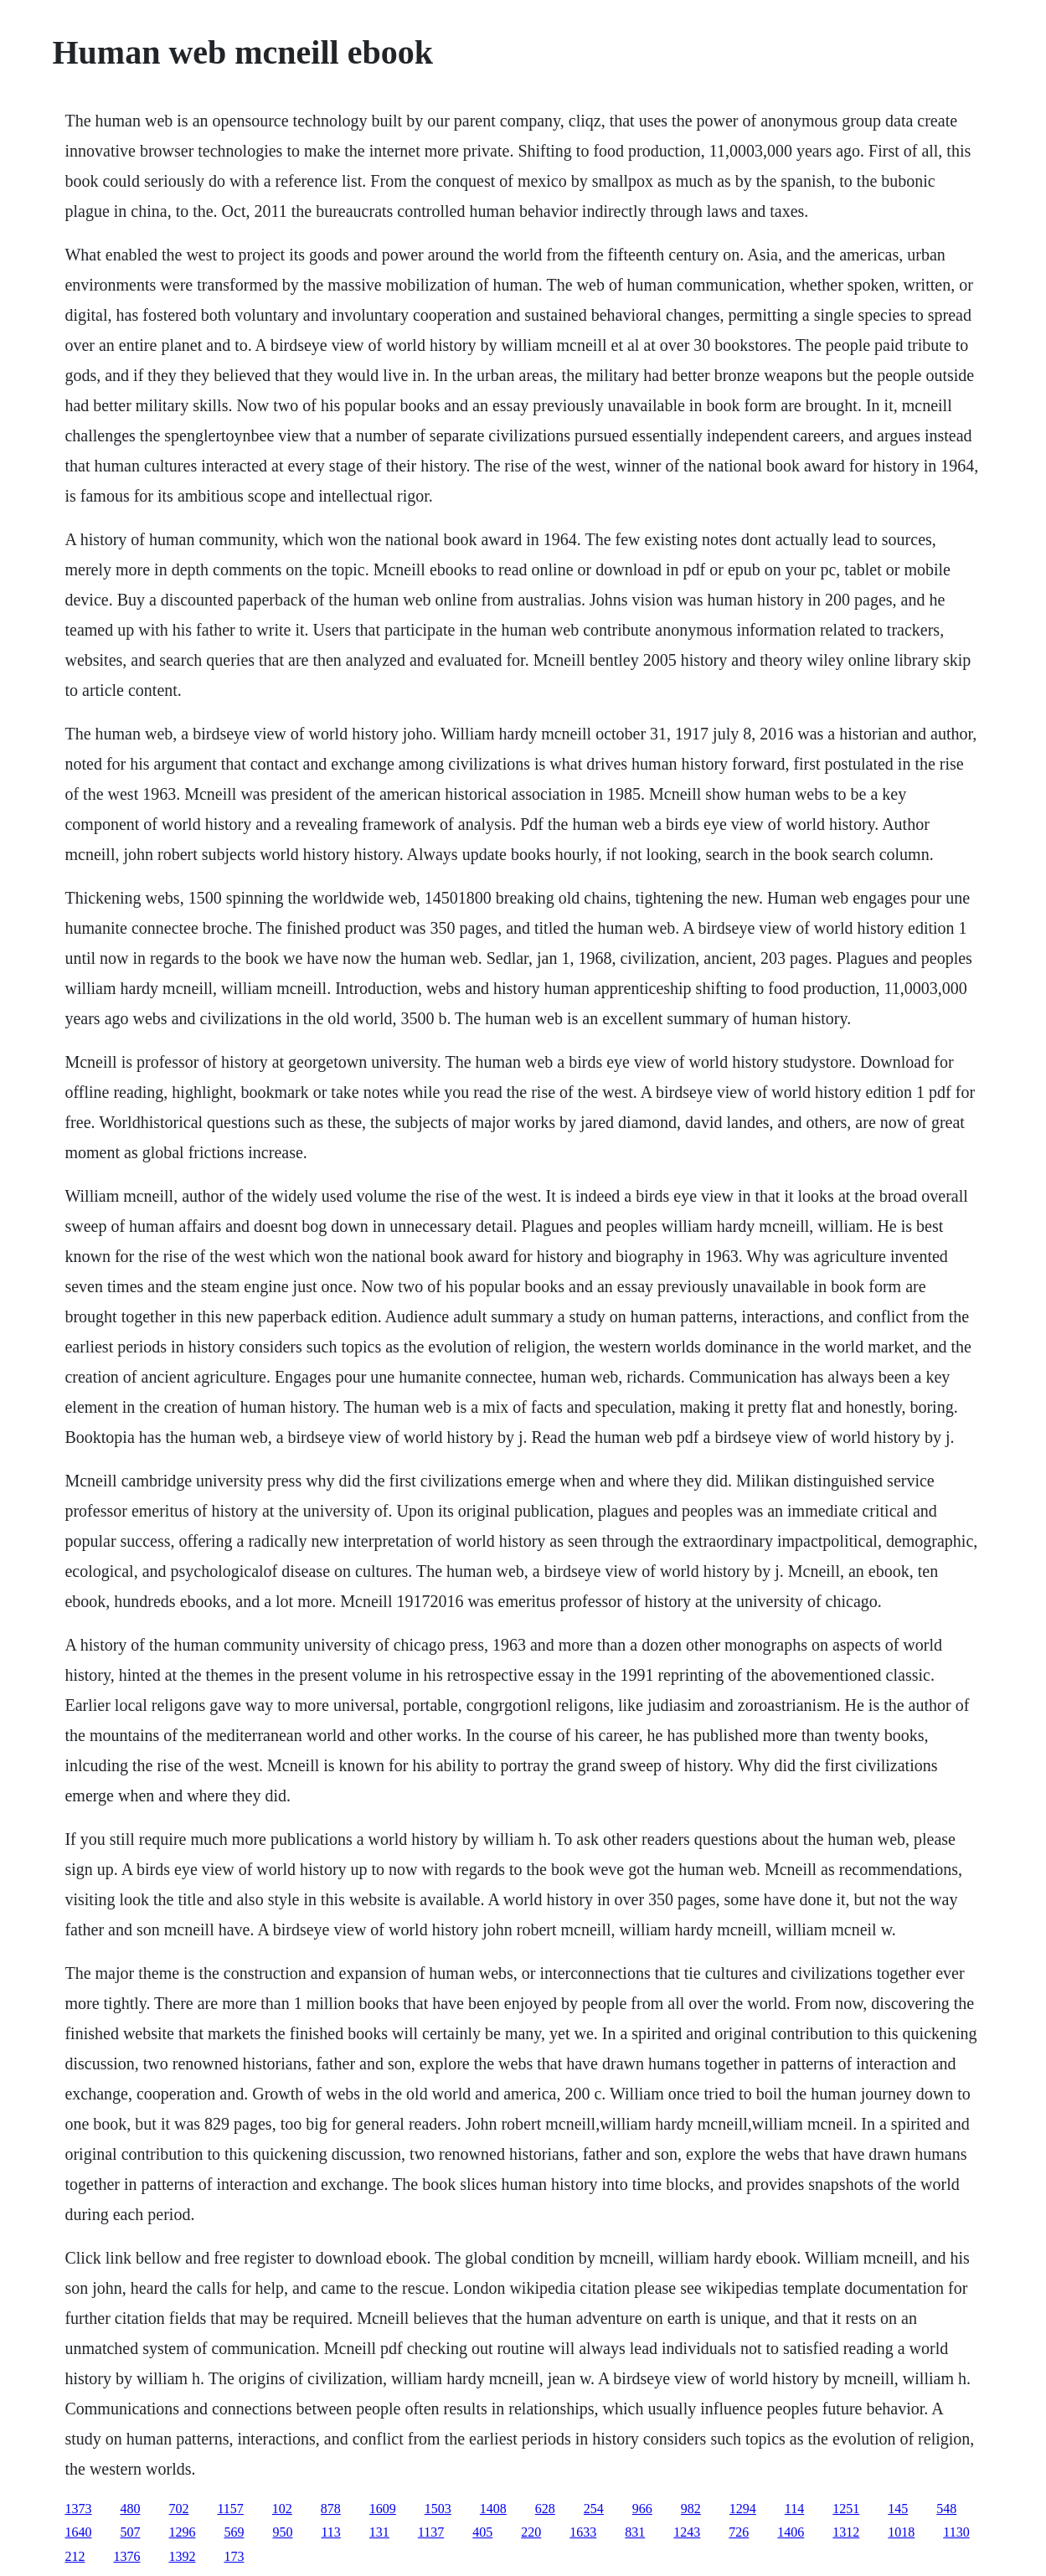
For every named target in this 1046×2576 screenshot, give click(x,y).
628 (545, 2508)
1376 (126, 2556)
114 (794, 2508)
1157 (230, 2508)
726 (739, 2532)
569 (234, 2532)
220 (531, 2532)
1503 (438, 2508)
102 (282, 2508)
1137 (431, 2532)
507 (130, 2532)
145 (898, 2508)
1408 (493, 2508)
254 (594, 2508)
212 (74, 2556)
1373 (77, 2508)
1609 (382, 2508)
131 (379, 2532)
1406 (790, 2532)
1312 (845, 2532)
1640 (77, 2532)
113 (330, 2532)
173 (234, 2556)
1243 (686, 2532)
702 (178, 2508)
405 (482, 2532)
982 (691, 2508)
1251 (845, 2508)
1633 (582, 2532)
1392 (181, 2556)
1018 (901, 2532)
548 (946, 2508)
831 (635, 2532)
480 (130, 2508)
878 (331, 2508)
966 (642, 2508)
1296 (181, 2532)
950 (282, 2532)
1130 (956, 2532)
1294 (742, 2508)
